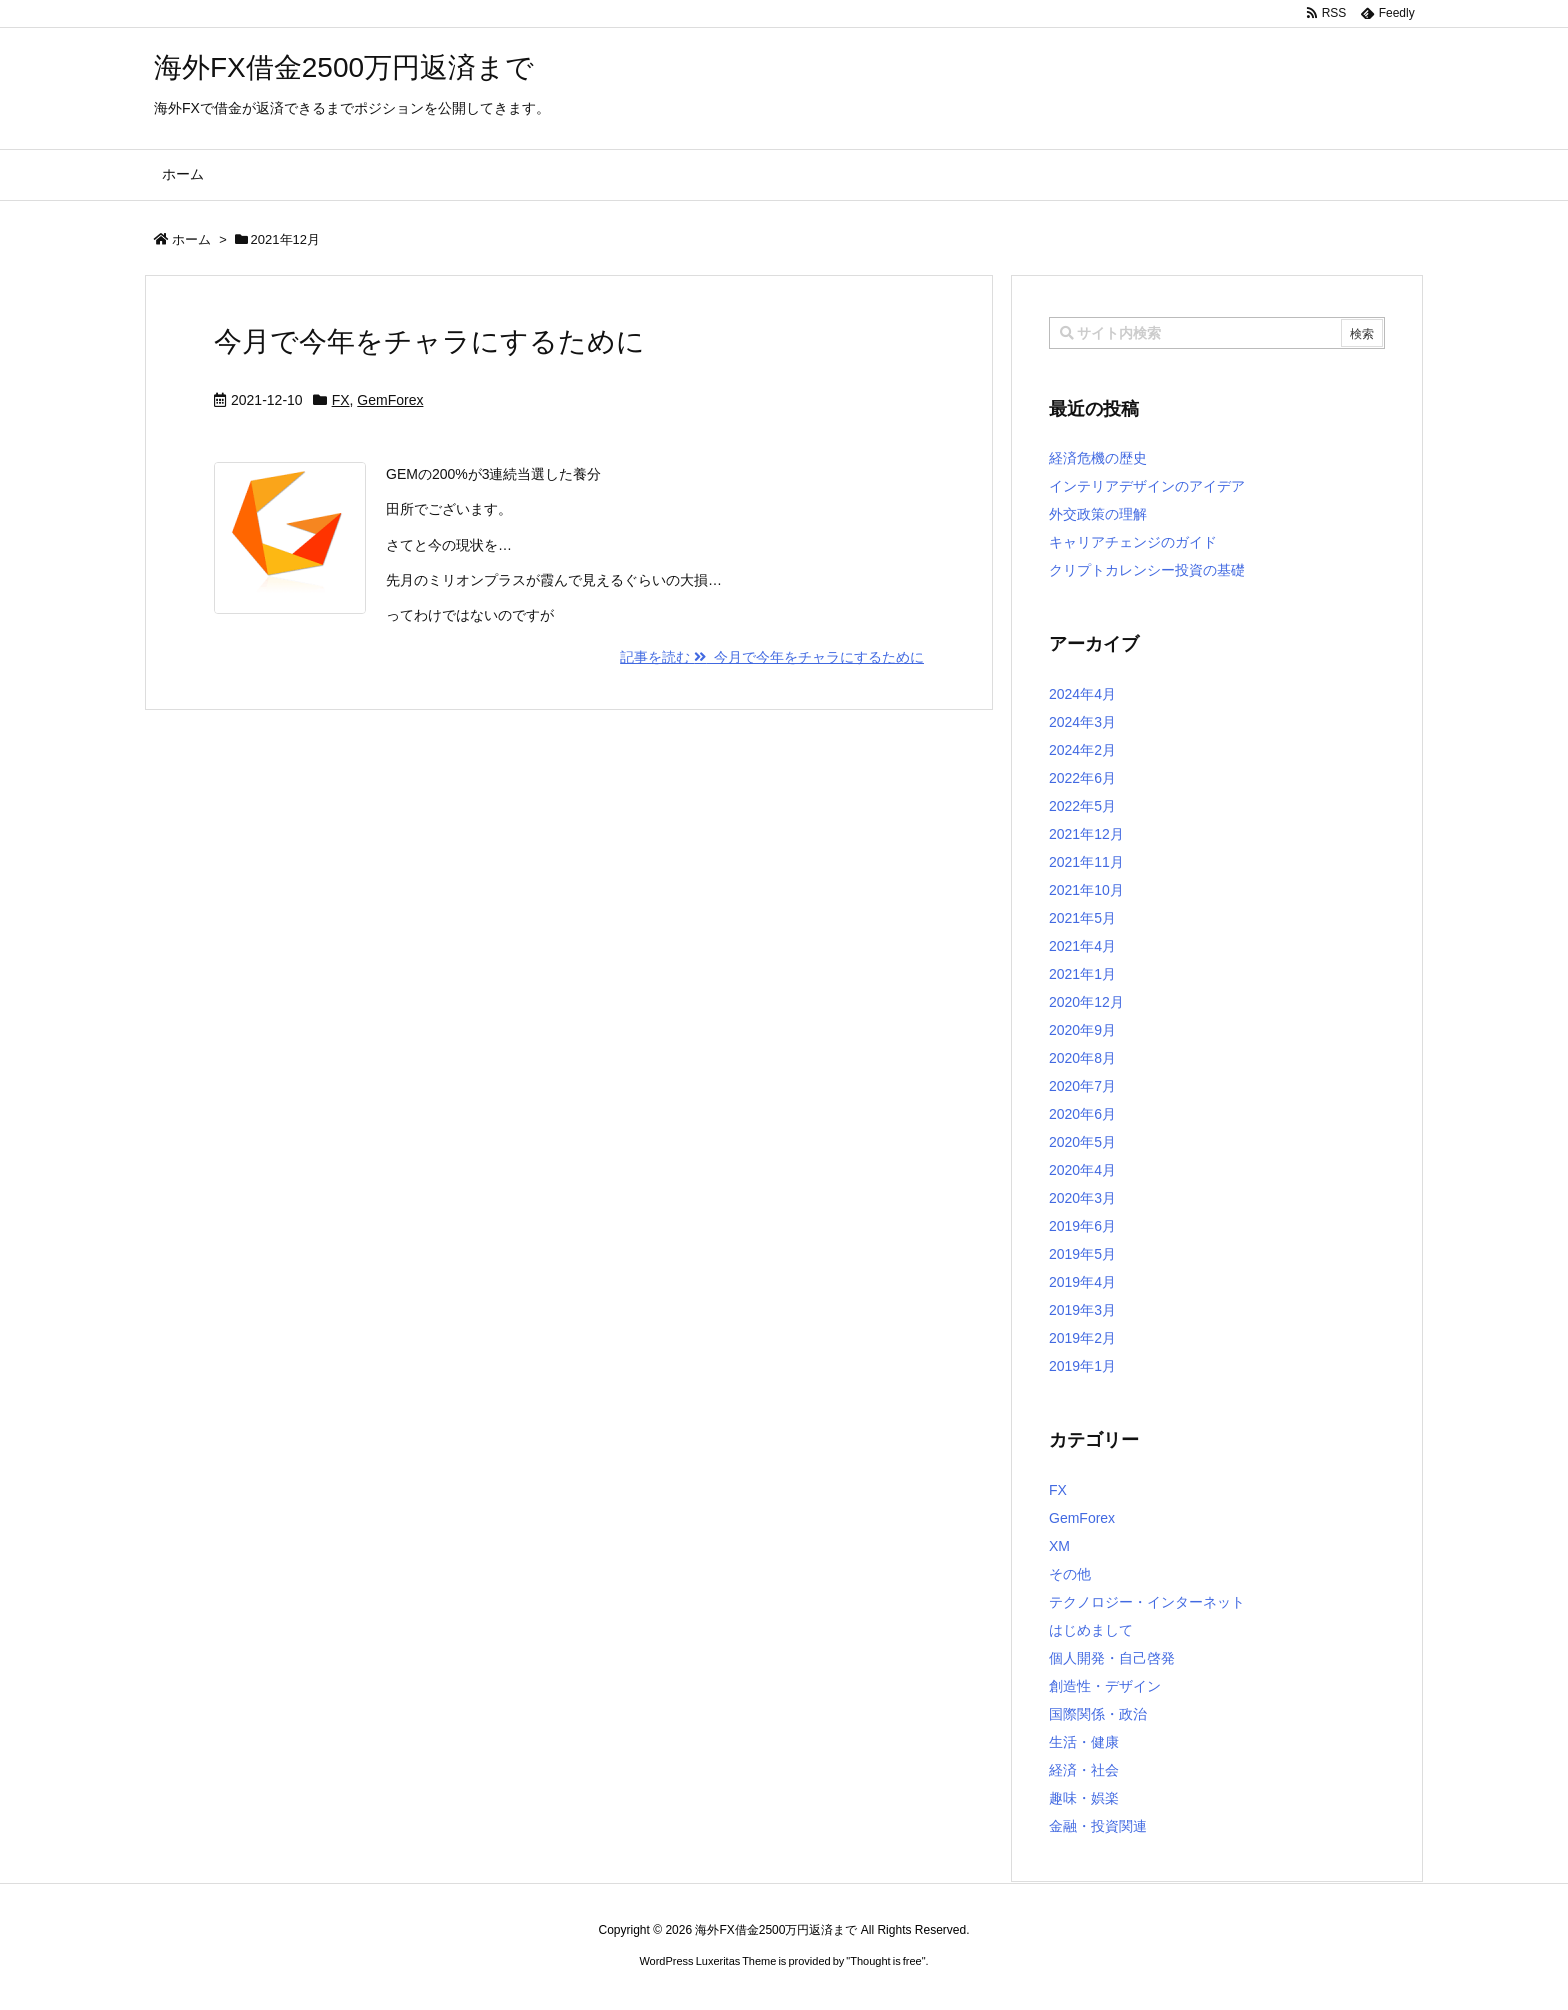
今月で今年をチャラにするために (429, 341)
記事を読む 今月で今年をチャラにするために (772, 657)
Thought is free (885, 1961)
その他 (1070, 1574)
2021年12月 (1086, 834)
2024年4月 (1082, 694)
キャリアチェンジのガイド (1133, 542)
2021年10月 (1086, 890)
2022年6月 (1082, 778)
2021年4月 (1082, 946)
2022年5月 (1082, 806)
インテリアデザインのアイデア (1147, 486)
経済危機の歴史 (1098, 458)
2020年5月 (1082, 1142)
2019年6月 (1082, 1226)
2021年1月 (1082, 974)
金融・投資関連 (1098, 1826)
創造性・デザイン (1105, 1686)
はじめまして (1091, 1630)
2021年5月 (1082, 918)
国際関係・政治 (1098, 1714)
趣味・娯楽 (1084, 1798)
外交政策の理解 (1098, 514)
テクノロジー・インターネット (1147, 1602)
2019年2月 (1082, 1338)
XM (1059, 1546)
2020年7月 (1082, 1086)
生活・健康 (1084, 1742)
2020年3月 (1082, 1198)
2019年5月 (1082, 1254)
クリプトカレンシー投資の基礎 (1147, 570)
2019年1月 (1082, 1366)
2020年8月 (1082, 1058)
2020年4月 (1082, 1170)
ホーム (191, 239)
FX (341, 400)
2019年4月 (1082, 1282)
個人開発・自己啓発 (1112, 1658)
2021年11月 (1086, 862)
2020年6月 (1082, 1114)
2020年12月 (1086, 1002)
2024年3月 (1082, 722)
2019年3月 (1082, 1310)
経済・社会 (1084, 1770)
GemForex (390, 400)
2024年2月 (1082, 750)
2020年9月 (1082, 1030)
